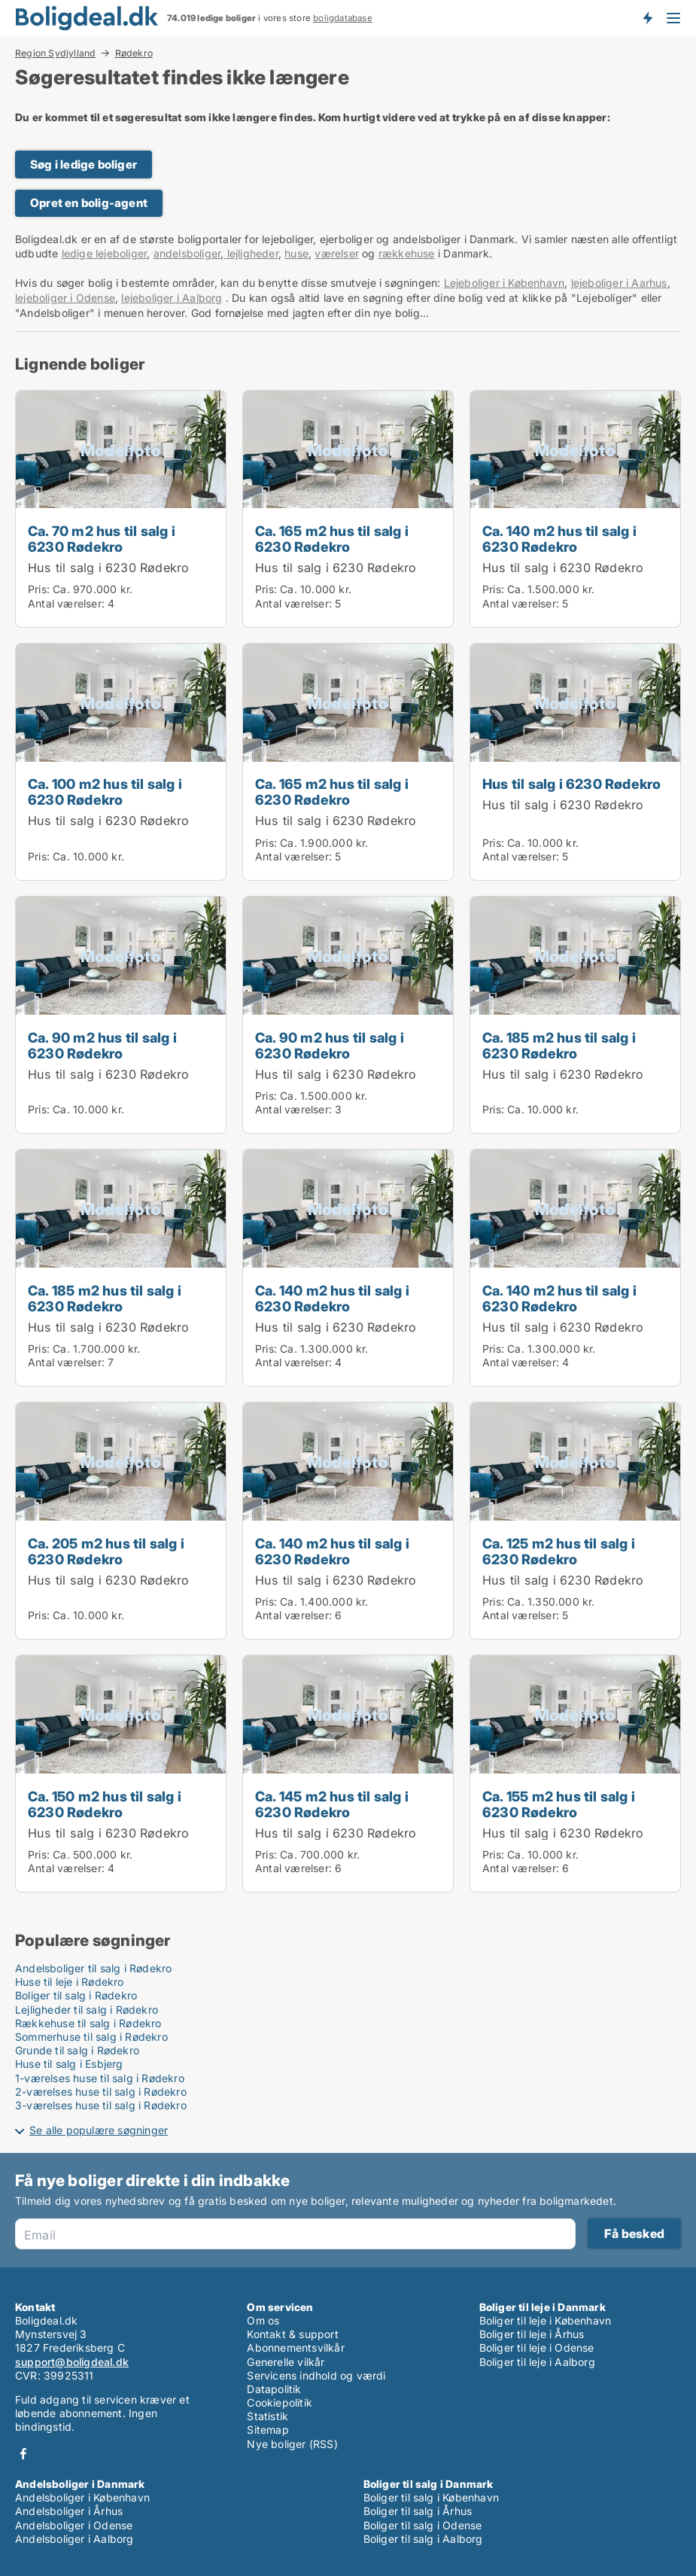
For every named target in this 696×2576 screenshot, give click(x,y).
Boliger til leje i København (545, 2320)
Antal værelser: (66, 603)
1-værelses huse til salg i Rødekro (99, 2078)
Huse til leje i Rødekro (69, 1981)
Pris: (40, 589)
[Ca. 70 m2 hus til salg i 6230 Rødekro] (121, 509)
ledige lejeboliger (104, 253)
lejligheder (250, 253)
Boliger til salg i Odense (422, 2525)
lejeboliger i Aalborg (171, 297)
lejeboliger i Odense (65, 297)
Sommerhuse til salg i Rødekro (91, 2036)
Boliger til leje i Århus (532, 2334)
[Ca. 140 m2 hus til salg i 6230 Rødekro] (575, 509)
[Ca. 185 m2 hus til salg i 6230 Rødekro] (575, 1015)
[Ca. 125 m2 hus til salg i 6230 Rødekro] (575, 1520)
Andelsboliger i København (82, 2497)
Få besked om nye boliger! (647, 17)
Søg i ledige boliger (83, 164)
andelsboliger (187, 253)
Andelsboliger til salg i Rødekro (93, 1968)
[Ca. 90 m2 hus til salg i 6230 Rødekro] (121, 1015)
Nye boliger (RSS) (292, 2443)
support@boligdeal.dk (72, 2361)
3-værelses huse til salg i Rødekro (101, 2105)
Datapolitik (274, 2389)
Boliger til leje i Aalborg (537, 2361)
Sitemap (267, 2429)
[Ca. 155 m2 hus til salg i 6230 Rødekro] (575, 1773)
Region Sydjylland (55, 52)
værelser (337, 253)
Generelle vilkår (285, 2361)
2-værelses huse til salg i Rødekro (101, 2091)
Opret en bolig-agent (88, 203)
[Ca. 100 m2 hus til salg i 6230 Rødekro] (121, 762)
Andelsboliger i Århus (69, 2510)
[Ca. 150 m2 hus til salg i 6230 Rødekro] (121, 1773)
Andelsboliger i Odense (73, 2525)
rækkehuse (406, 253)
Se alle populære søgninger (98, 2130)
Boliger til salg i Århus (418, 2510)
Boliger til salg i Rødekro (76, 1995)
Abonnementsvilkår (295, 2347)
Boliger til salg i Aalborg (423, 2538)
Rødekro (134, 53)
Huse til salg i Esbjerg (69, 2063)
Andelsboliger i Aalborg (74, 2538)
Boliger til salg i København (431, 2497)
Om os (263, 2320)
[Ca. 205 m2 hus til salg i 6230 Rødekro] (121, 1520)
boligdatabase (342, 18)
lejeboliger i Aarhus (619, 282)
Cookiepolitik (279, 2402)
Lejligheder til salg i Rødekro (86, 2009)
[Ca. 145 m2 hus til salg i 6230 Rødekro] (348, 1773)
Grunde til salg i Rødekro (77, 2050)
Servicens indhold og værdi (316, 2375)
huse (296, 253)
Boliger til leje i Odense (536, 2347)
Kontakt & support (292, 2334)
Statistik (267, 2416)
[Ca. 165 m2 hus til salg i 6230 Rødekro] (348, 509)
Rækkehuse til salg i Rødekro (88, 2023)
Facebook (23, 2453)
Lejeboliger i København (504, 282)
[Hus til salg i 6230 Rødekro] (575, 762)
